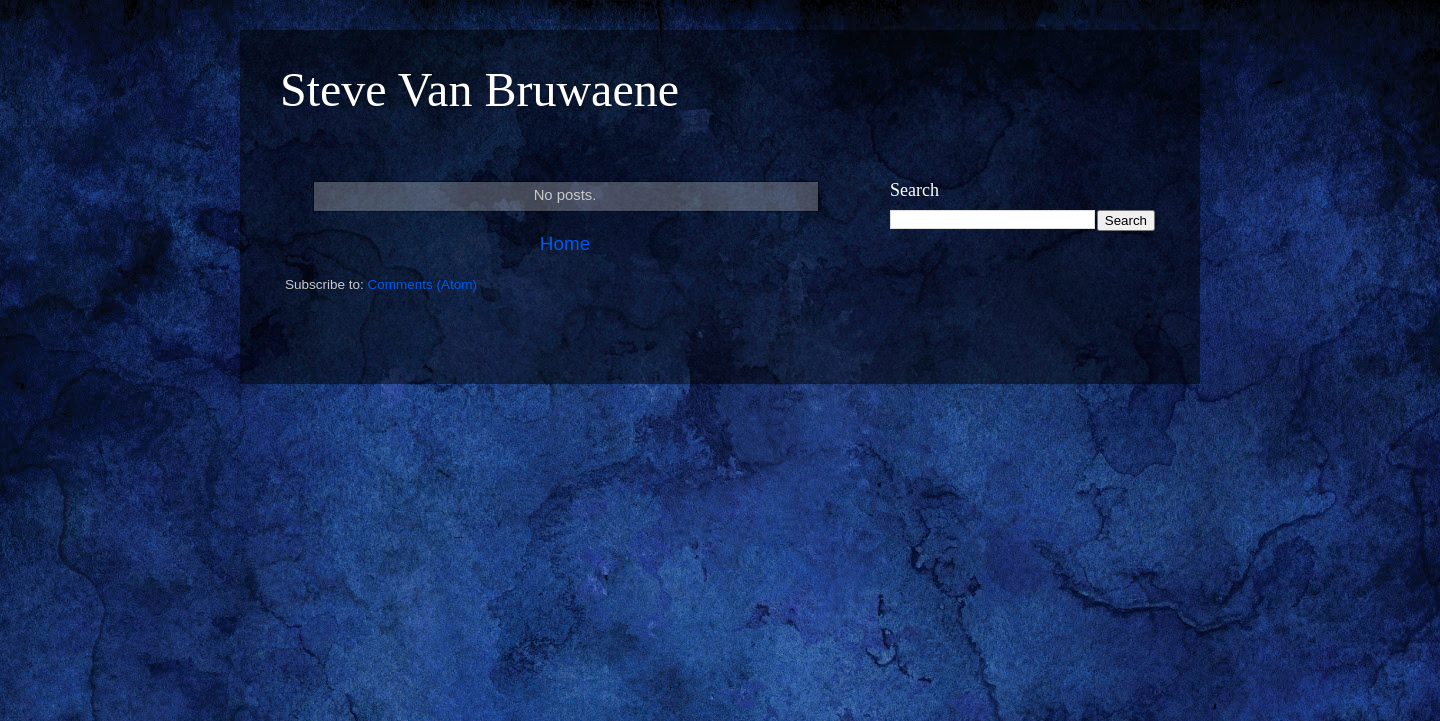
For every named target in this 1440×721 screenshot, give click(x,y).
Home (565, 243)
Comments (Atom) (423, 284)
